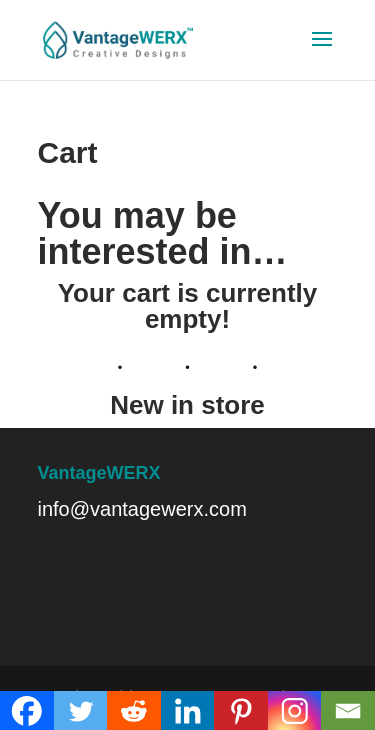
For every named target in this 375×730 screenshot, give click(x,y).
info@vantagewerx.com (142, 509)
